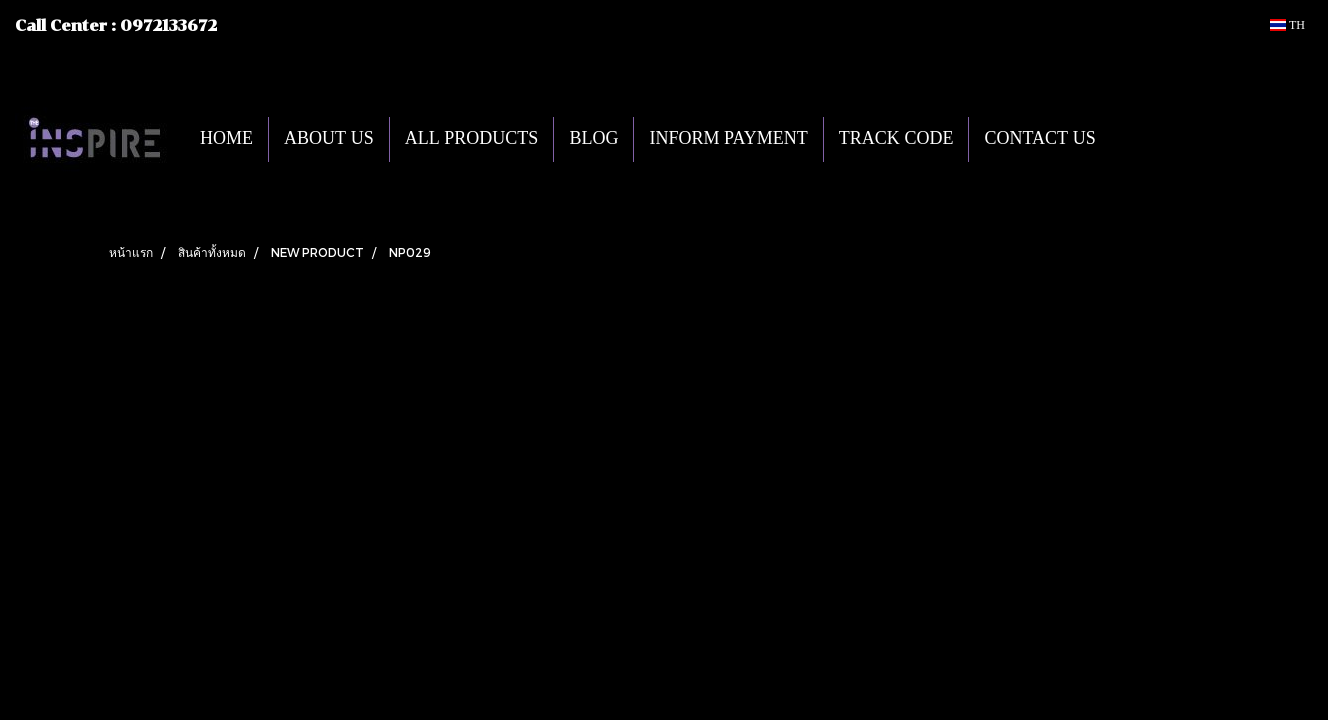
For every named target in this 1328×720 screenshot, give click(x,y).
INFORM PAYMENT (728, 139)
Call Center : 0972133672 (116, 26)
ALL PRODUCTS (472, 139)
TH (1287, 25)
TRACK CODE (896, 139)
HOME (226, 139)
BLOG (593, 139)
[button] (1141, 139)
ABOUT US (329, 139)
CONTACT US (1039, 139)
